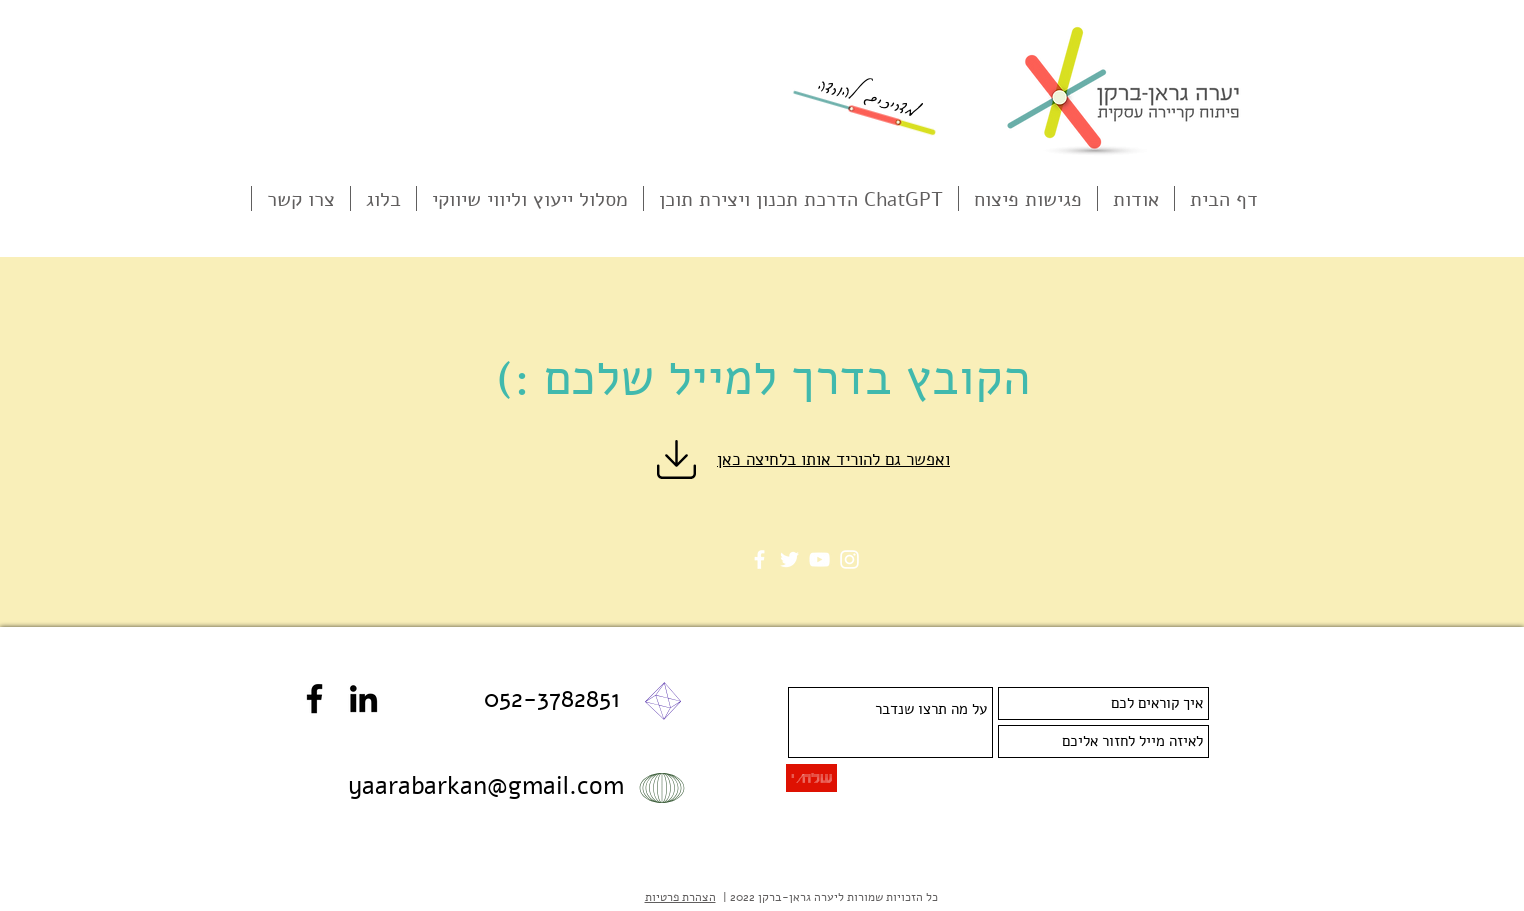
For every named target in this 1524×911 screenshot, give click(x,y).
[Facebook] (759, 559)
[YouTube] (819, 559)
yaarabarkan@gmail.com (486, 786)
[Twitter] (789, 559)
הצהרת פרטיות (680, 897)
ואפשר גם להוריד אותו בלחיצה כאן (833, 459)
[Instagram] (849, 559)
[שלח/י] (811, 778)
